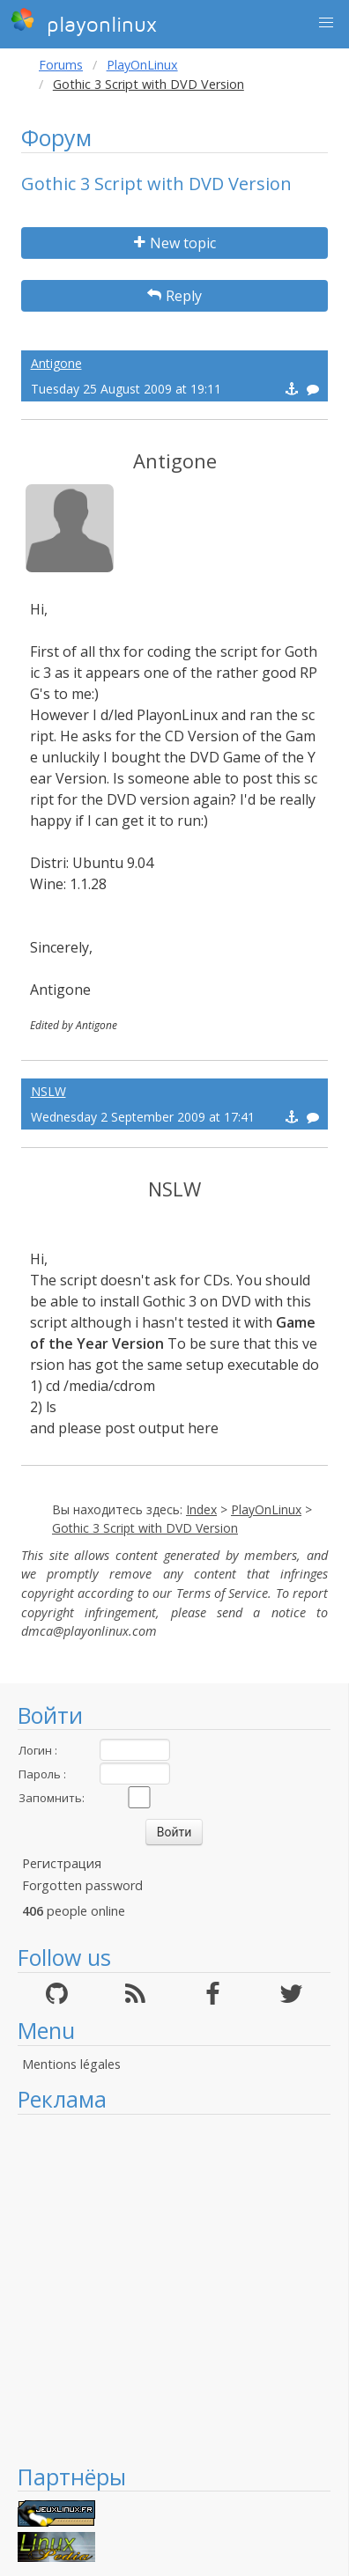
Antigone (56, 363)
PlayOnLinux (142, 64)
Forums (61, 64)
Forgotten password (82, 1885)
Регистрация (61, 1863)
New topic (175, 243)
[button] (326, 23)
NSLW (48, 1091)
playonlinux (84, 22)
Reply (174, 295)
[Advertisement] (165, 2288)
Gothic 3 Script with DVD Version (145, 1528)
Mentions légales (71, 2064)
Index (201, 1509)
